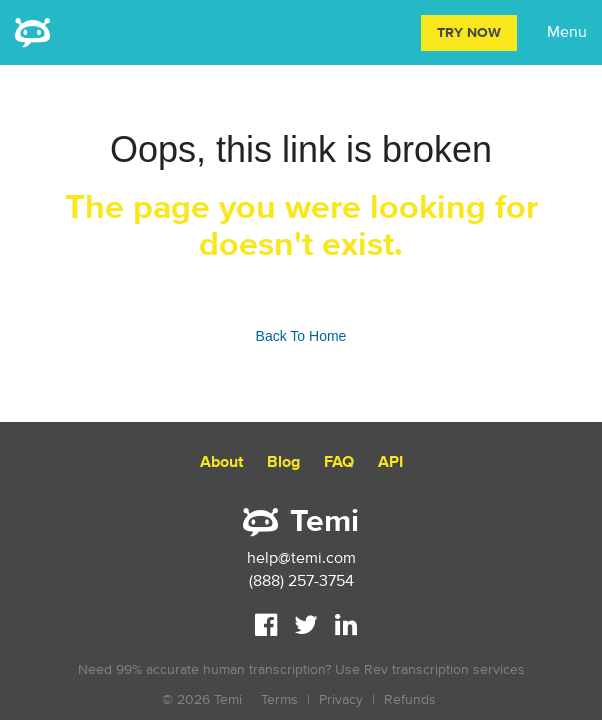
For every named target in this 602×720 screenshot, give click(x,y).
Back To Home (301, 336)
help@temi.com (301, 558)
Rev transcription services (444, 669)
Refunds (410, 699)
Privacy (341, 699)
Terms (279, 699)
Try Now (469, 33)
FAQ (339, 462)
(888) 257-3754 (301, 581)
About (221, 462)
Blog (283, 462)
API (390, 462)
